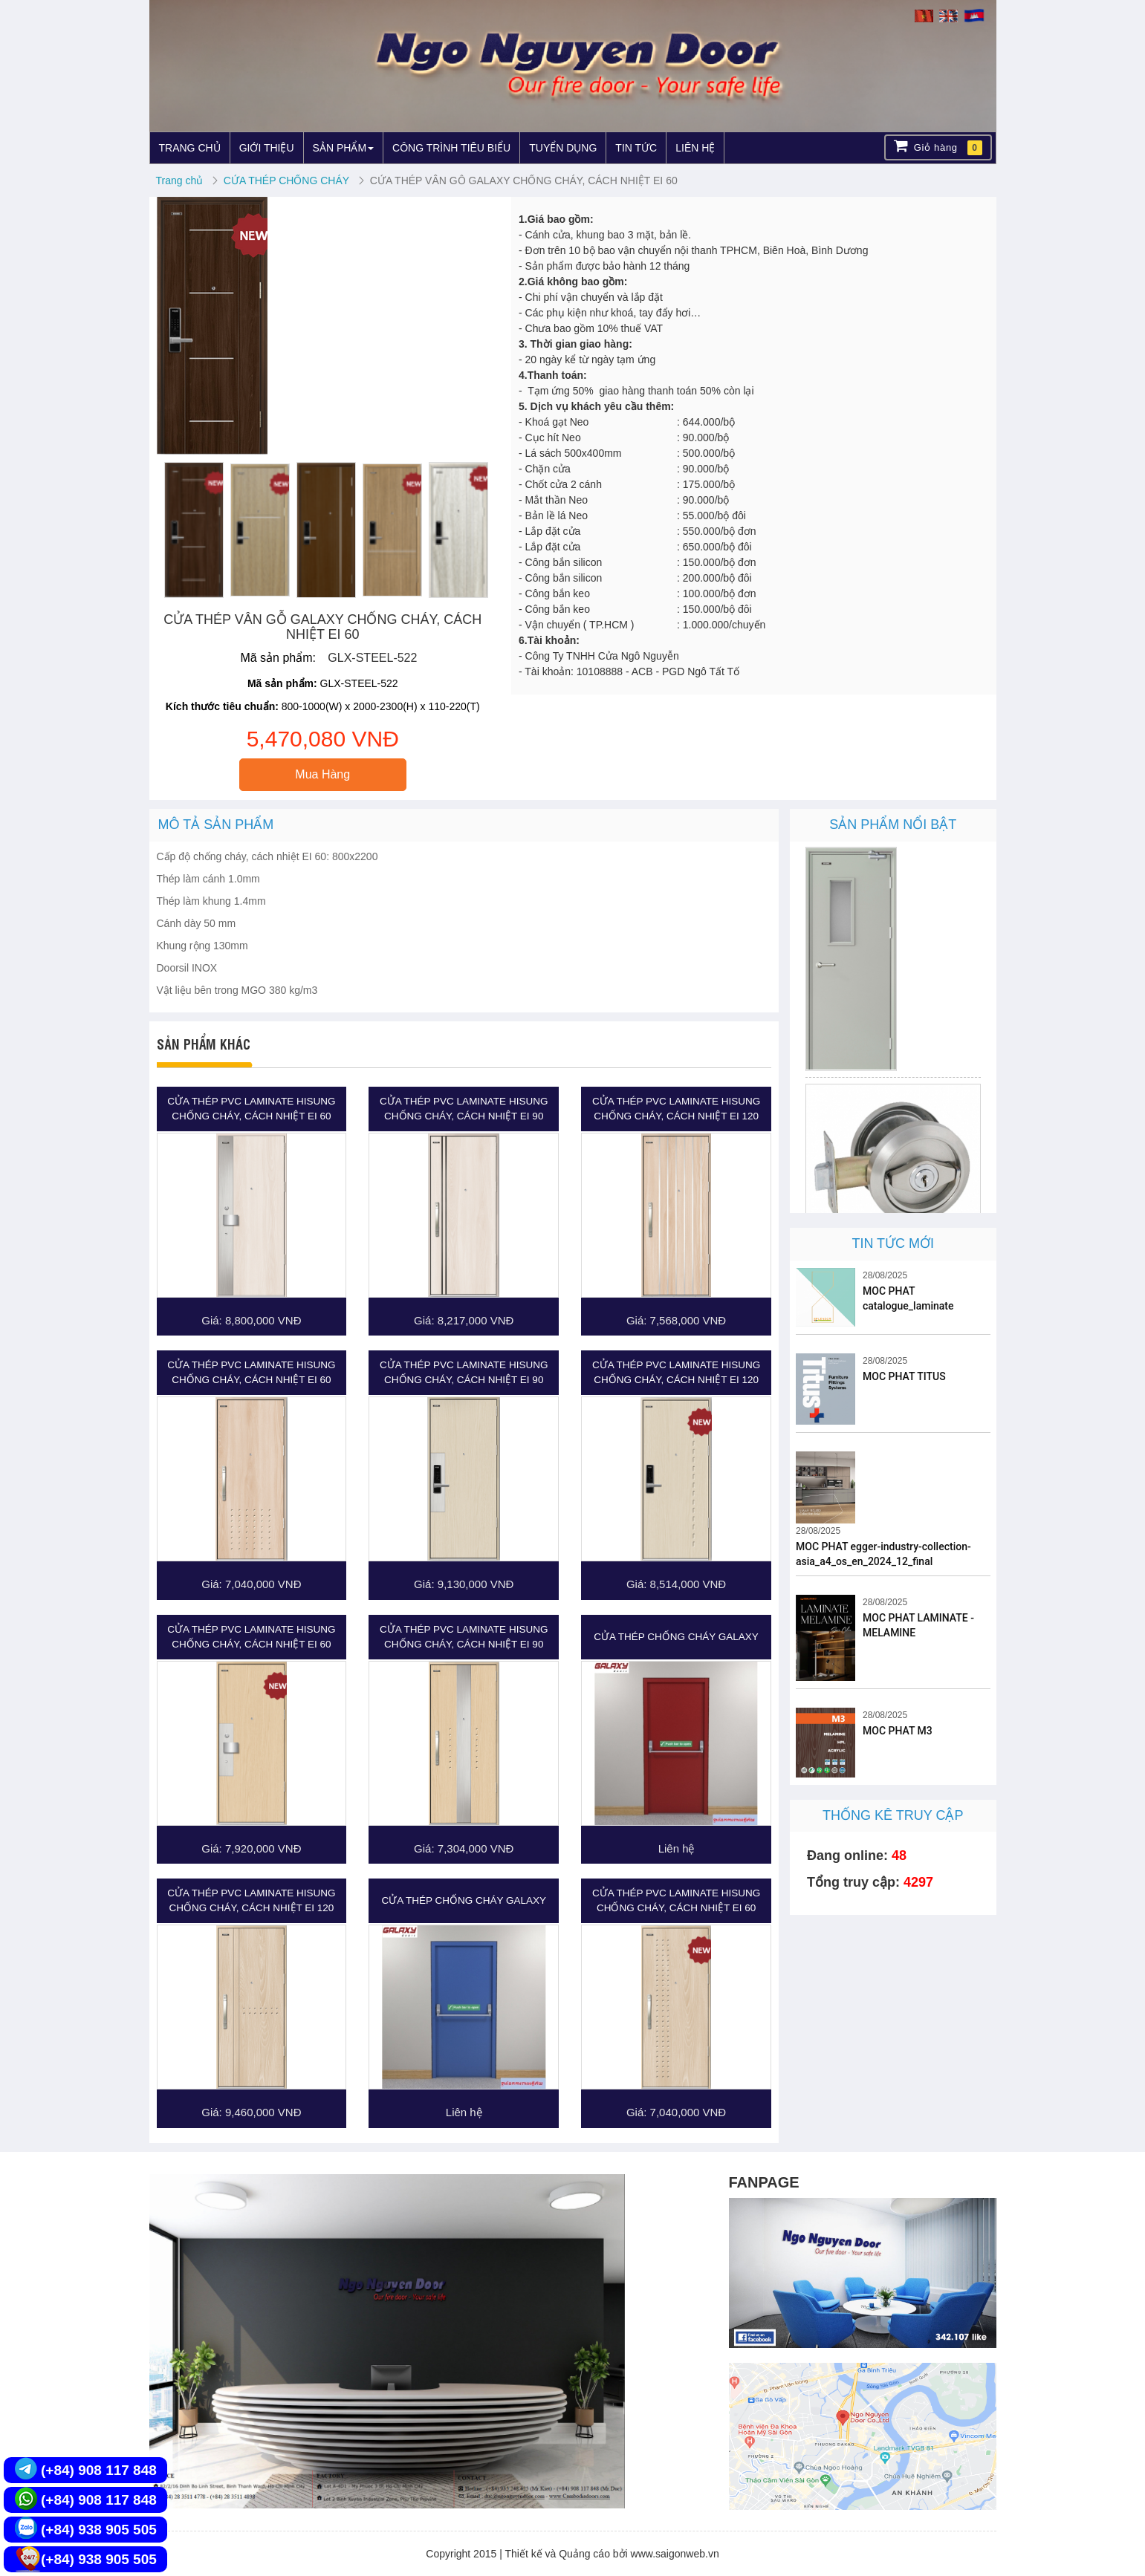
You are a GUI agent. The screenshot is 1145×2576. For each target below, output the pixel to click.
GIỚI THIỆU (266, 148)
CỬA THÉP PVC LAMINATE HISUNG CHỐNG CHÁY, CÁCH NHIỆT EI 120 (676, 1109)
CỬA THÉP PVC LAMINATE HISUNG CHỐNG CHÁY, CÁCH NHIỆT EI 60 (251, 1109)
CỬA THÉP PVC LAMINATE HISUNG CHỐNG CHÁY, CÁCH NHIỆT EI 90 (464, 1109)
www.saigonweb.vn (675, 2554)
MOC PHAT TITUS (904, 1376)
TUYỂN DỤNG (563, 148)
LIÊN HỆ (695, 148)
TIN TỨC (636, 148)
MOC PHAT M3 (897, 1731)
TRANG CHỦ (190, 148)
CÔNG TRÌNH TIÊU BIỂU (451, 148)
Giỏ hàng (938, 146)
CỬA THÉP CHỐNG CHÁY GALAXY (676, 1636)
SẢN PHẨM (343, 148)
